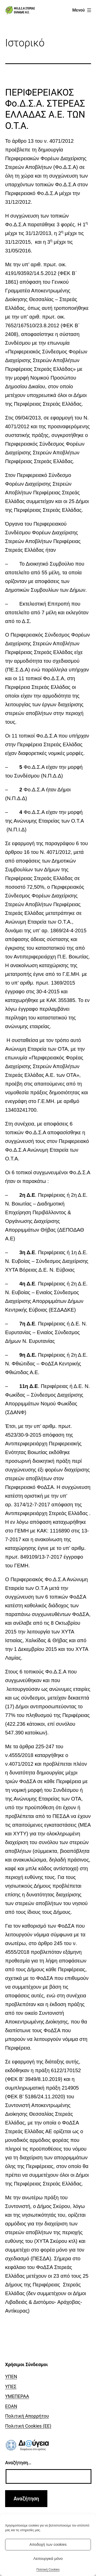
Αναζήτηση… (18, 2462)
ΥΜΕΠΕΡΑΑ (17, 2396)
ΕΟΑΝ (11, 2406)
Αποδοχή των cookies (48, 2544)
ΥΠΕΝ (11, 2376)
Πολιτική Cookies (48, 2569)
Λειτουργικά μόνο (48, 2558)
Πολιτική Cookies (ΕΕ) (28, 2426)
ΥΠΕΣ (10, 2386)
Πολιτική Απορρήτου (27, 2416)
